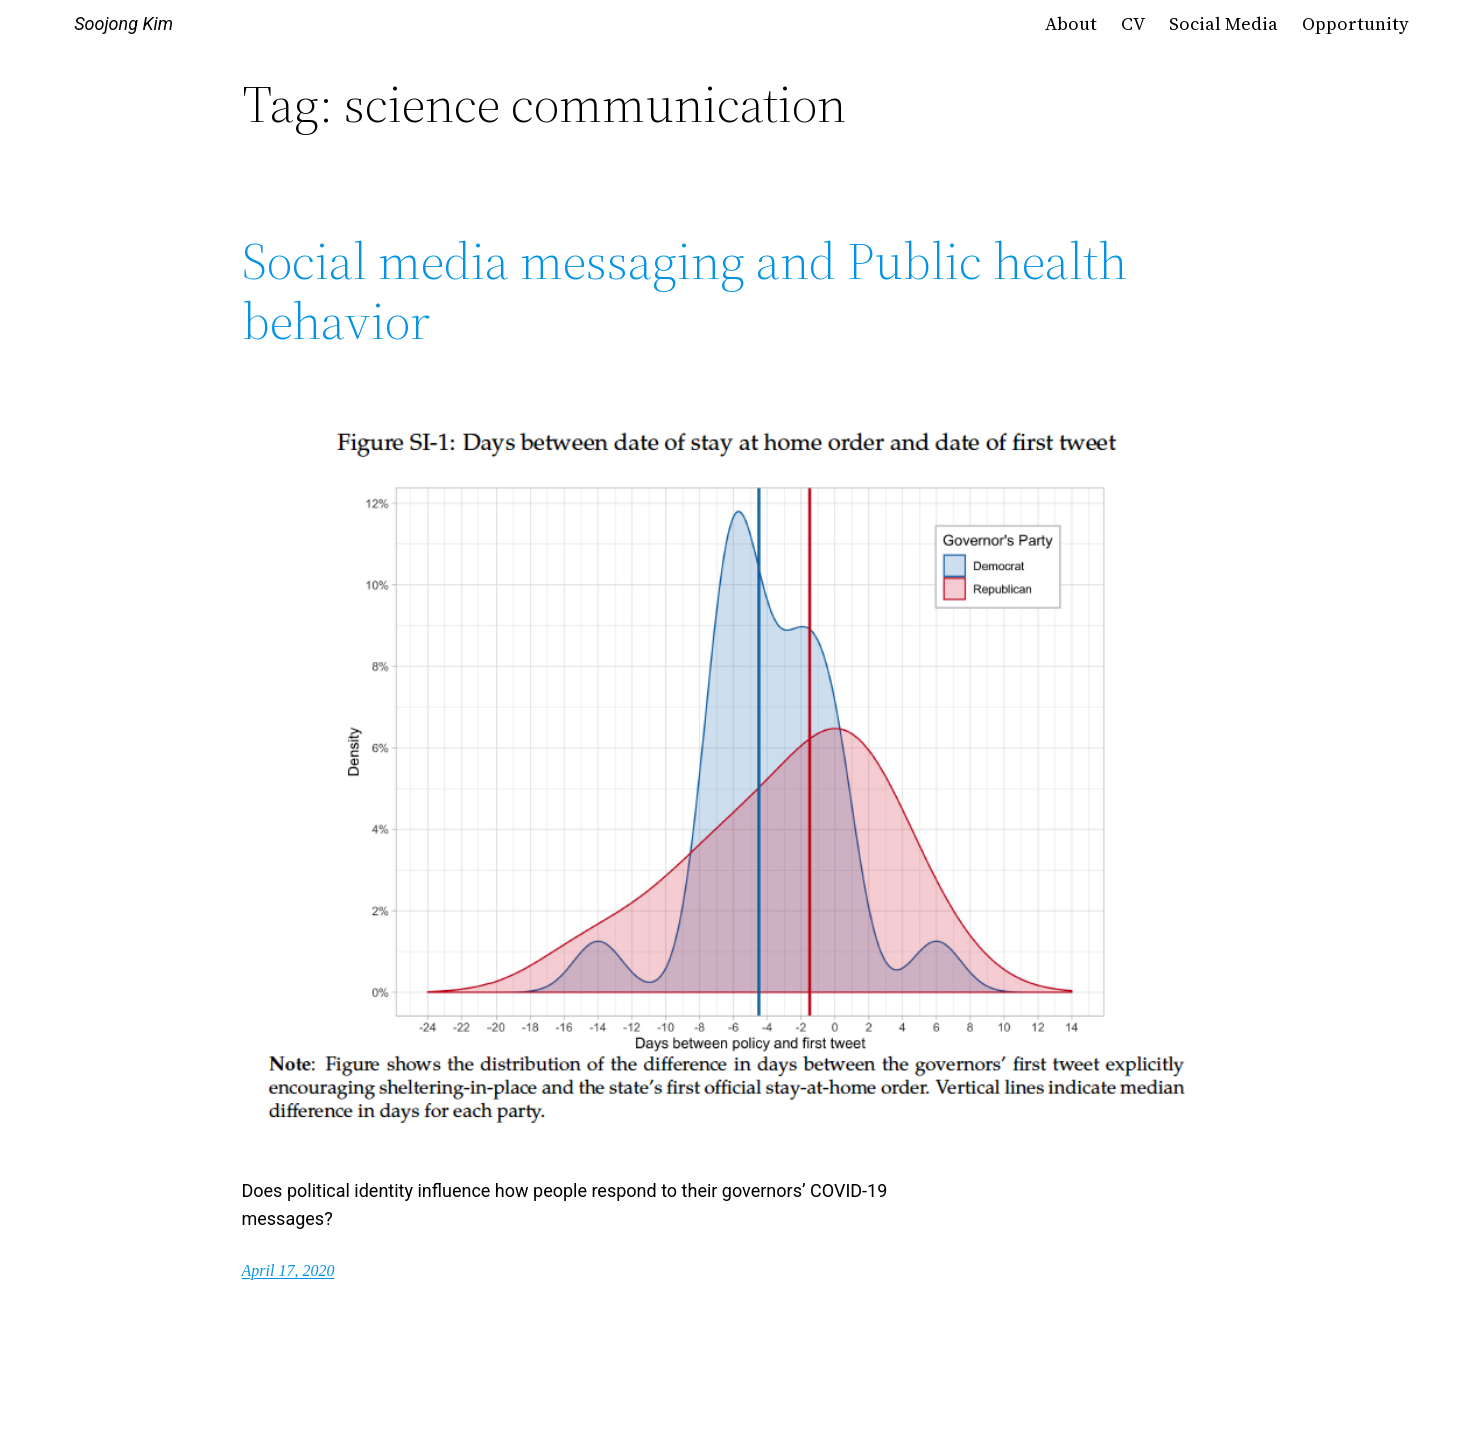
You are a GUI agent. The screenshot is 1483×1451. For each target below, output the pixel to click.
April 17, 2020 (288, 1270)
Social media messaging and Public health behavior (684, 291)
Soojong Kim (123, 23)
